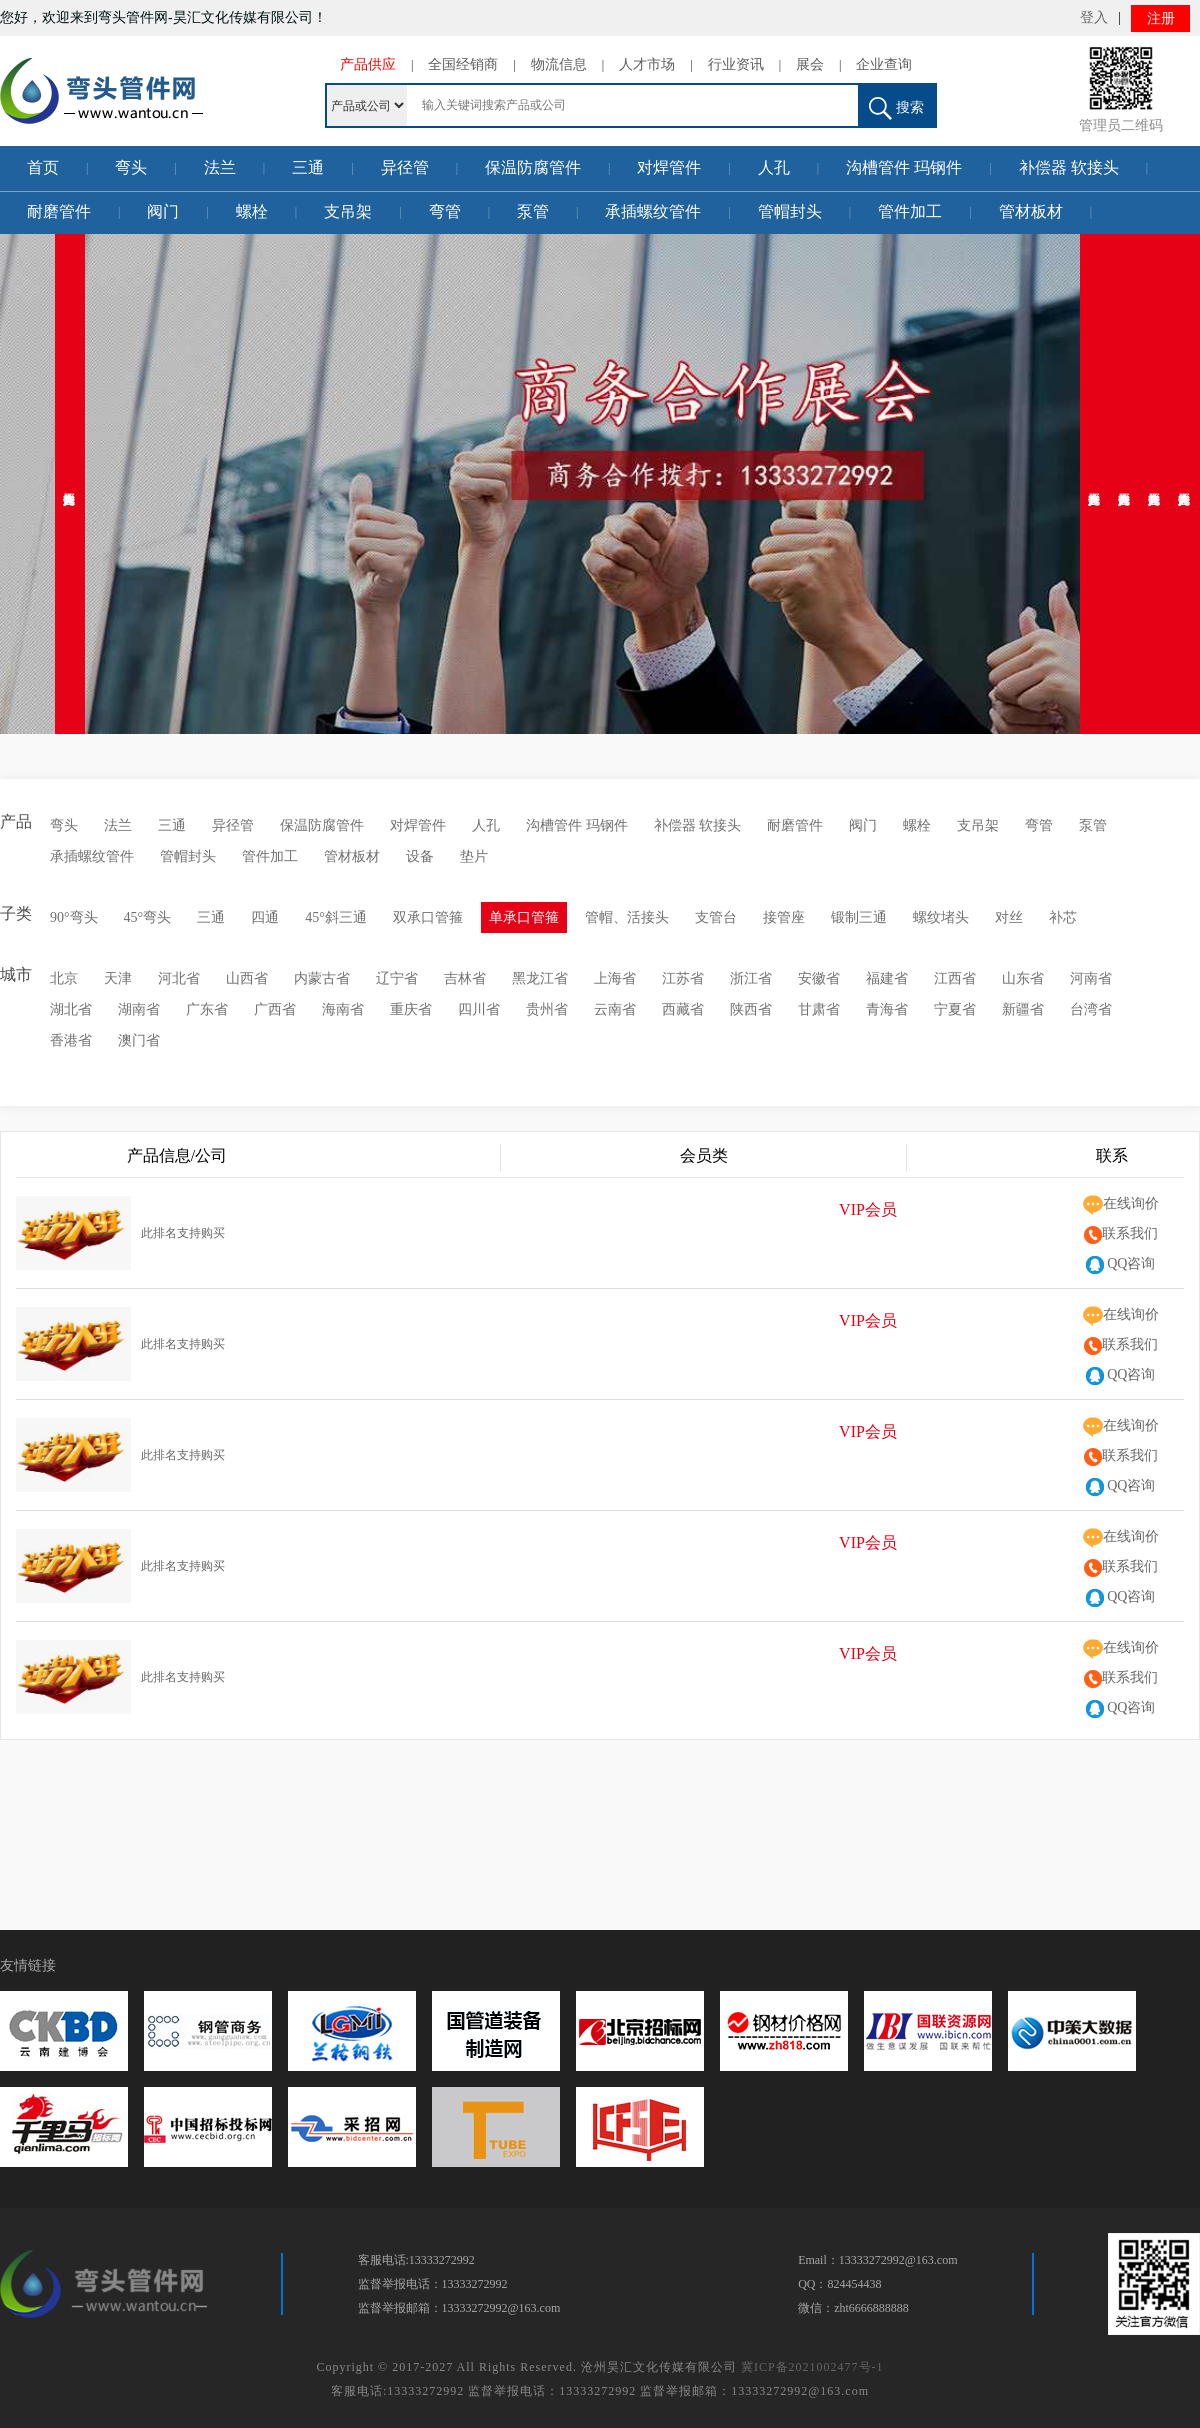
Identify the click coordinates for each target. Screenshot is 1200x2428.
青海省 (887, 1009)
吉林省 (465, 978)
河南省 (1091, 978)
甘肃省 (819, 1009)
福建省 (887, 978)
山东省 (1023, 978)
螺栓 (252, 211)
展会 (810, 64)
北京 (64, 978)
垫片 (474, 856)
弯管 (445, 211)
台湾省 (1091, 1009)
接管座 (784, 917)
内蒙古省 (322, 978)
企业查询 (884, 64)
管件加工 (910, 211)
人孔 (774, 167)
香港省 (71, 1040)
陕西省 (751, 1009)
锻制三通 (859, 917)
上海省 (615, 978)
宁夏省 (955, 1009)
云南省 (615, 1009)
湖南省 (139, 1009)
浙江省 (751, 978)
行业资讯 (736, 64)
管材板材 (1031, 211)
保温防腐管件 (533, 167)
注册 (1161, 18)
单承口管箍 (524, 917)
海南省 (343, 1009)
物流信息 (559, 64)
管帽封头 (790, 211)
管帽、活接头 (627, 917)
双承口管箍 (428, 917)
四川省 (479, 1009)
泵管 (533, 211)
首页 (43, 167)
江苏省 (683, 978)
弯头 (131, 167)
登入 (1094, 17)
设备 (420, 856)
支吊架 (348, 211)
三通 (308, 167)
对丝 (1009, 917)
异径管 (405, 167)
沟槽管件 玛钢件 (904, 167)
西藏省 (683, 1009)
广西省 (275, 1009)
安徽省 (819, 978)
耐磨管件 (59, 211)
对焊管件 (669, 167)
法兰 (220, 167)
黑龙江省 (540, 978)
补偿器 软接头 (1069, 167)
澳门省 (139, 1040)
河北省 (179, 978)
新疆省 (1023, 1009)
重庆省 (411, 1009)
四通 (265, 917)
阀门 (163, 211)
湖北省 (71, 1009)
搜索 (896, 108)
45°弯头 (148, 917)
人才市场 (647, 64)
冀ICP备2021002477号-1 (812, 2367)
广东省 (207, 1009)
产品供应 (368, 64)
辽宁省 (397, 978)
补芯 (1063, 917)
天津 (118, 978)
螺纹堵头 (941, 917)
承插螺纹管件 (653, 211)
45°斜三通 (336, 917)
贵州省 (547, 1009)
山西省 (247, 978)
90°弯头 (74, 917)
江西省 (955, 978)
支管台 (716, 917)
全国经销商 (463, 64)
